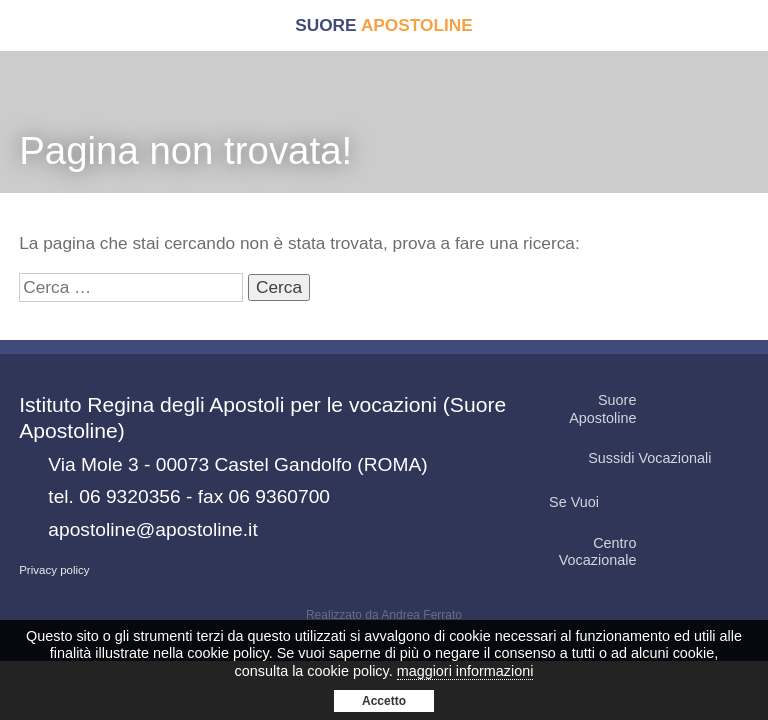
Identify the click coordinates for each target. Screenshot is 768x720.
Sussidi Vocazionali (667, 458)
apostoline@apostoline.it (152, 529)
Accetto (384, 701)
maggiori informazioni (465, 671)
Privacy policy (54, 570)
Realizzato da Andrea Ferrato (384, 615)
